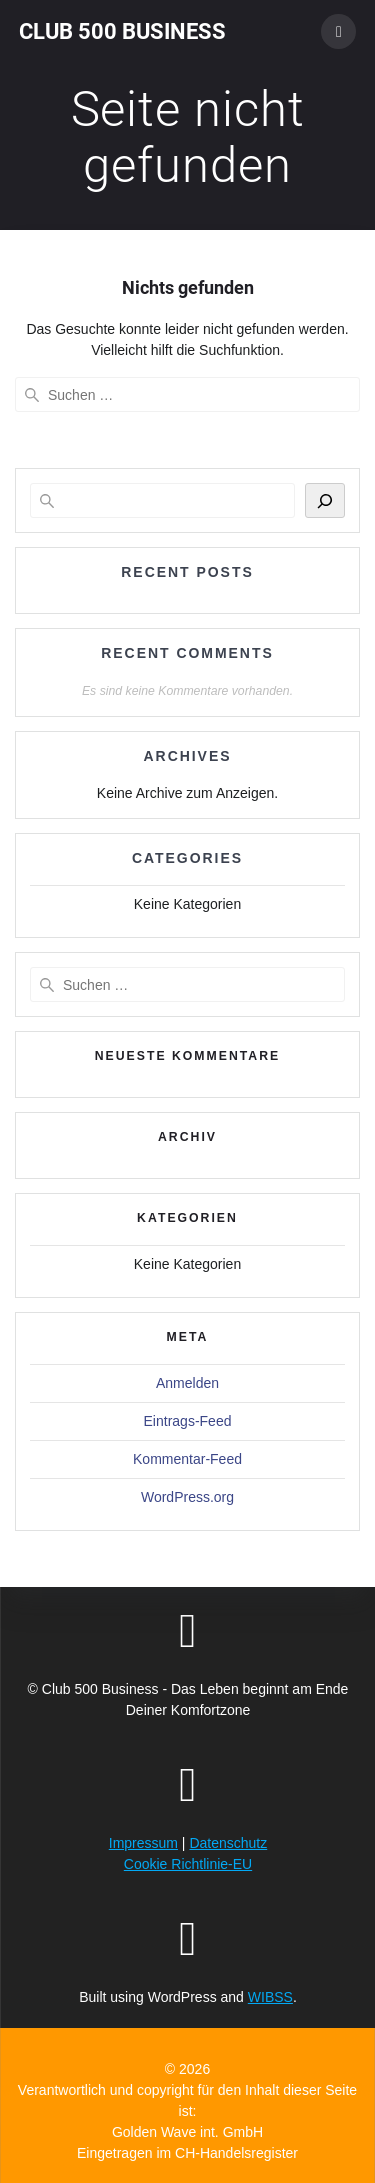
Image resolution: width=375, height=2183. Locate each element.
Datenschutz (228, 1843)
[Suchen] (325, 500)
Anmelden (187, 1383)
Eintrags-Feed (188, 1421)
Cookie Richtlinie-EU (188, 1864)
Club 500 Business (122, 31)
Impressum (143, 1843)
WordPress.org (187, 1497)
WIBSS (270, 1997)
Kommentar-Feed (187, 1459)
